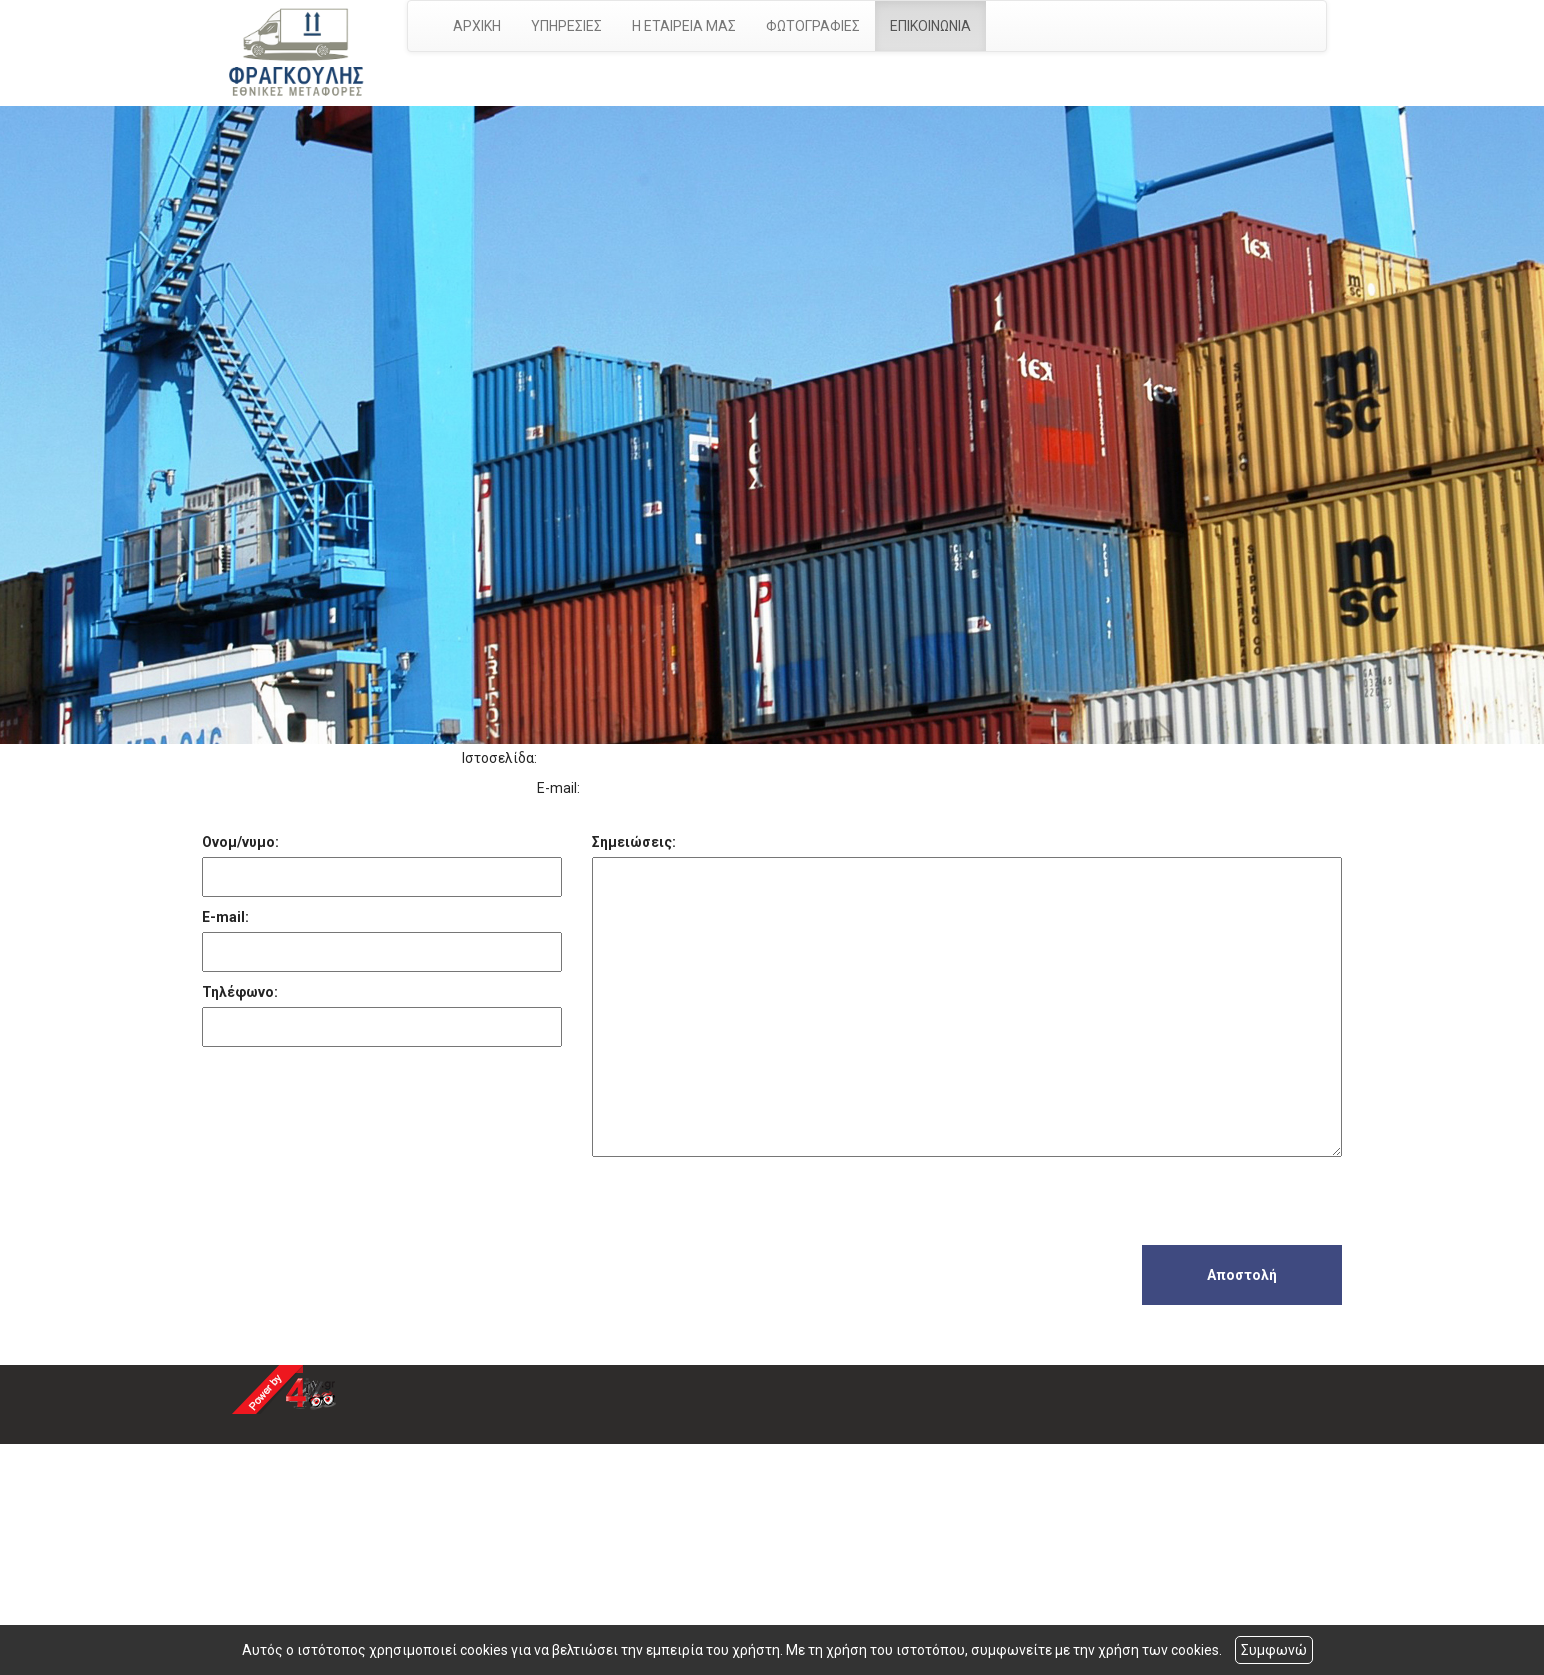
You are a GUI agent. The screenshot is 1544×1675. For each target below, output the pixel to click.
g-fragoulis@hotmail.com (670, 788)
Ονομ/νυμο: (240, 842)
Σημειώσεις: (634, 842)
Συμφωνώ (1274, 1650)
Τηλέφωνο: (240, 992)
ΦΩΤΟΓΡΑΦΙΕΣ (813, 26)
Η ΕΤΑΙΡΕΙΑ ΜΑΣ (684, 26)
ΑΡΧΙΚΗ (477, 26)
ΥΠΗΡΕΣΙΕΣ (566, 26)
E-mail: (225, 917)
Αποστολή (1242, 1275)
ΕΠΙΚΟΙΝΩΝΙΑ (930, 26)
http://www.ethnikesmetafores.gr (648, 758)
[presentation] (744, 1206)
